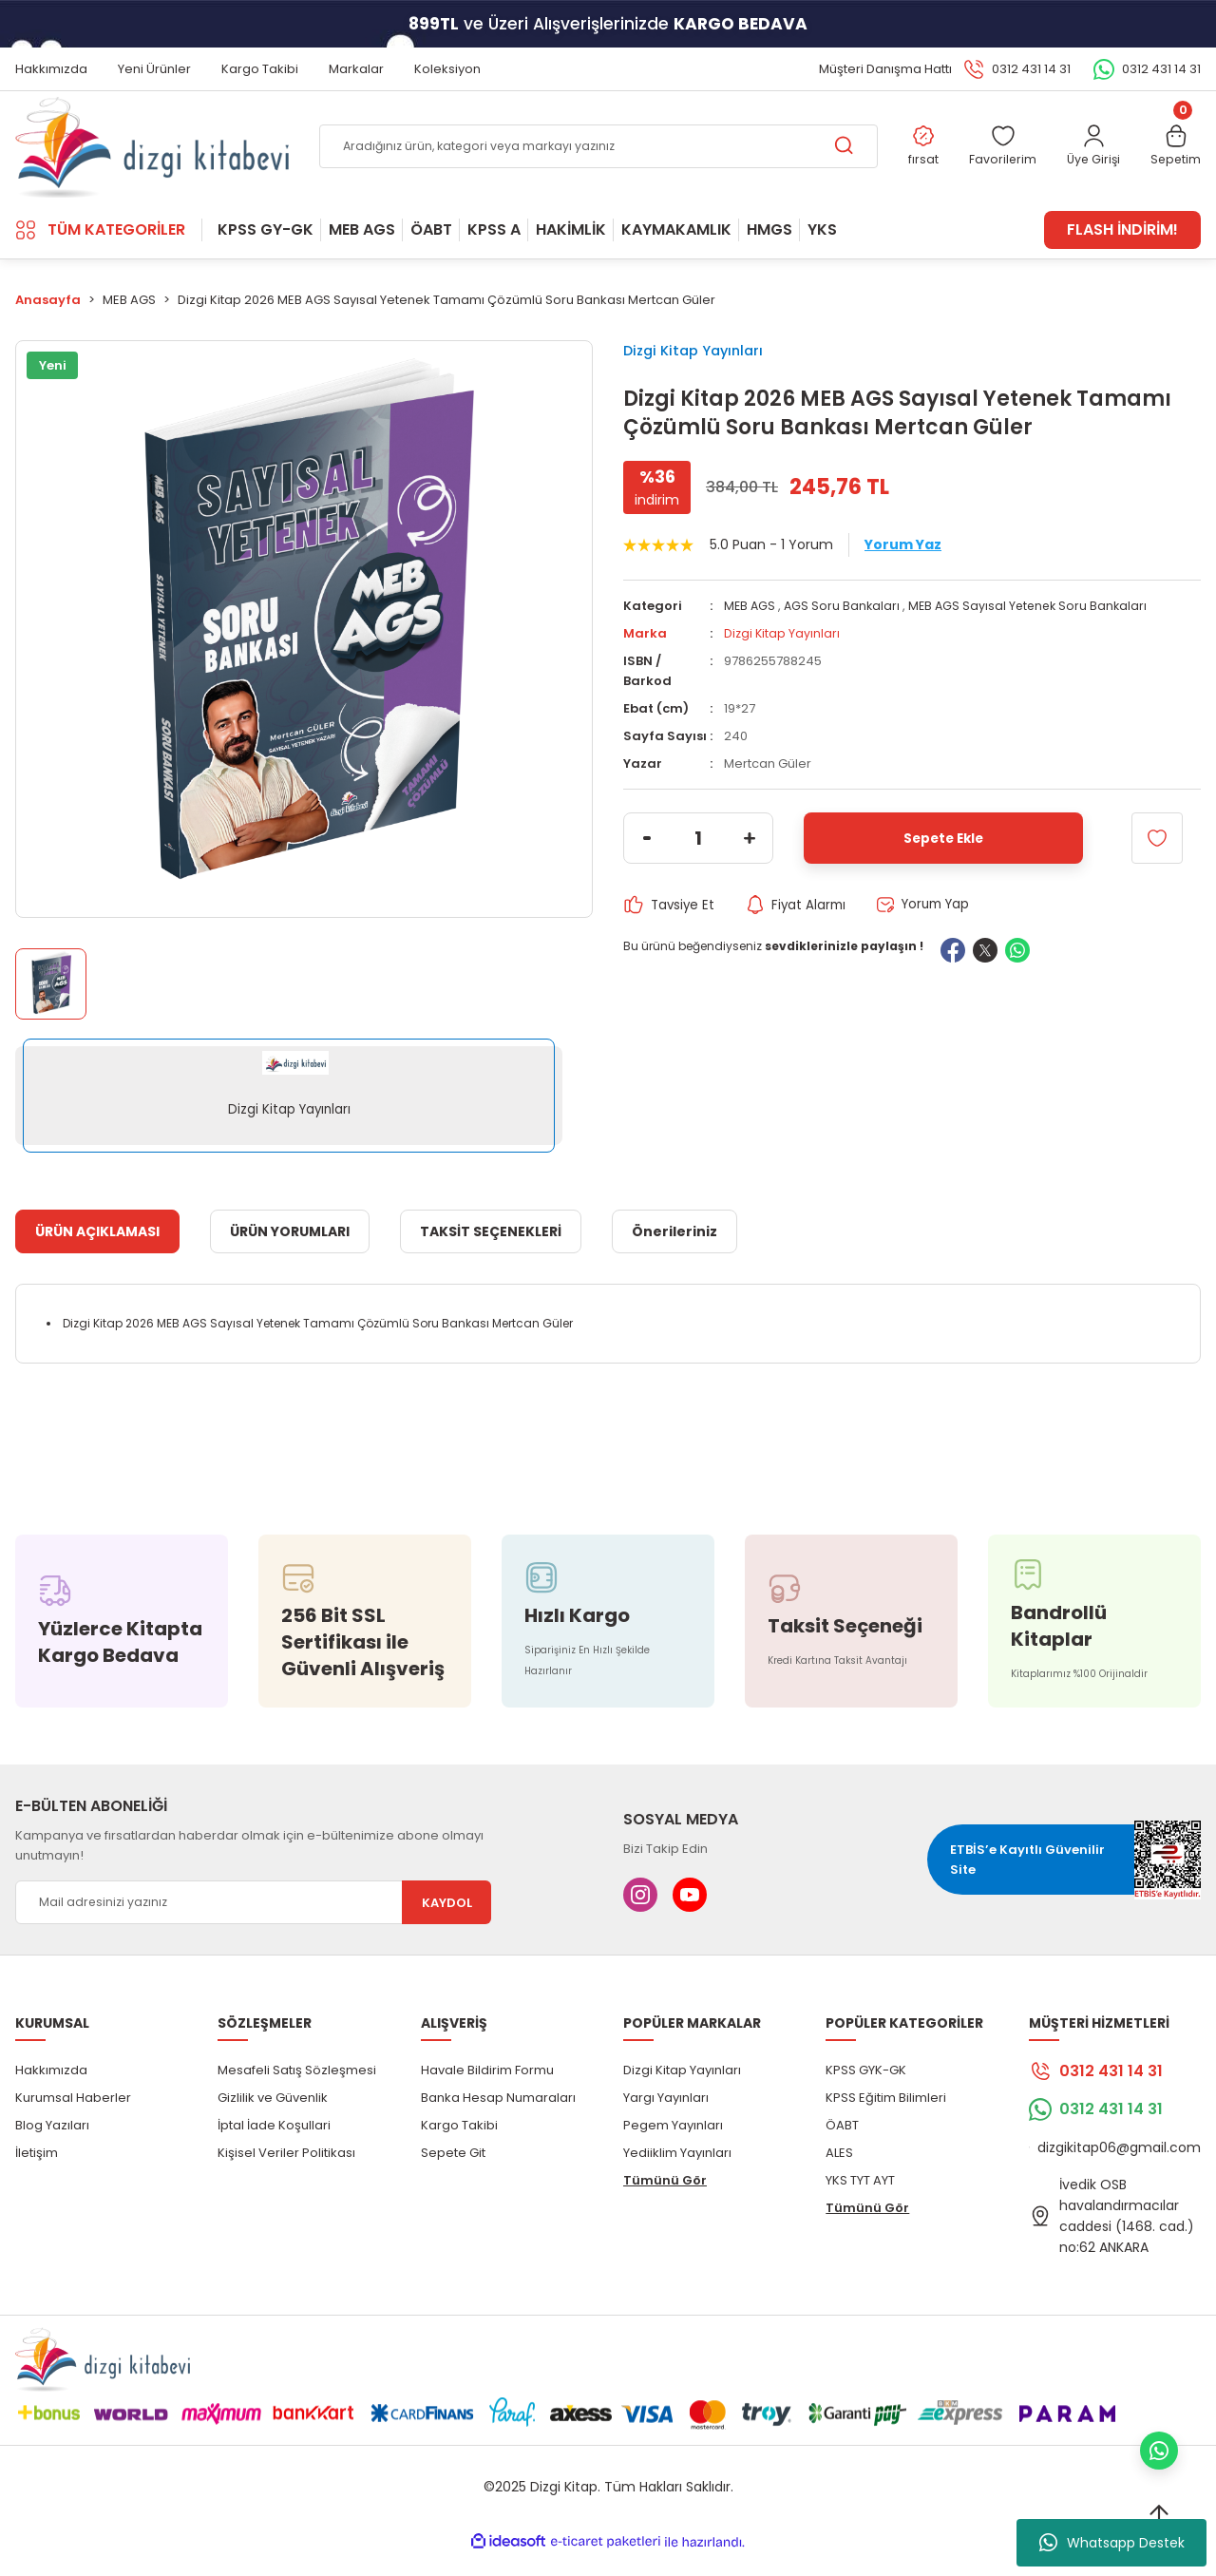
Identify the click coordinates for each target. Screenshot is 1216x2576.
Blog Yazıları (52, 2146)
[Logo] (152, 157)
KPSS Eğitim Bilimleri (886, 2118)
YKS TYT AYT (860, 2201)
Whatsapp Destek (1112, 2542)
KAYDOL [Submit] (447, 1924)
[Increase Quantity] (749, 869)
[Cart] (1175, 158)
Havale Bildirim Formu (487, 2091)
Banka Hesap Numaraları (498, 2118)
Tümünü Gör (665, 2201)
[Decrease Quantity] (647, 869)
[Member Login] (1090, 158)
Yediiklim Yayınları (677, 2174)
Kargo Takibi (459, 2146)
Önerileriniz (674, 1252)
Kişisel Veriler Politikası (286, 2174)
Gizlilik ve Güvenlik (273, 2118)
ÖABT (842, 2146)
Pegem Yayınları (673, 2146)
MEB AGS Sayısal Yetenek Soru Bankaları (1034, 637)
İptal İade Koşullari (274, 2146)
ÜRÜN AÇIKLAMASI (97, 1252)
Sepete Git (453, 2174)
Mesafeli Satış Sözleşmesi (297, 2091)
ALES (839, 2174)
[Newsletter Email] (253, 1923)
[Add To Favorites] (1157, 869)
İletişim (36, 2174)
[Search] (595, 158)
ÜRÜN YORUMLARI (290, 1252)
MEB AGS (750, 637)
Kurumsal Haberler (73, 2118)
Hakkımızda (51, 2091)
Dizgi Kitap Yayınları (705, 373)
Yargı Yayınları (666, 2118)
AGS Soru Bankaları (844, 637)
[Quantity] (698, 869)
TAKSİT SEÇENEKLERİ (490, 1252)
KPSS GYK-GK (866, 2091)
